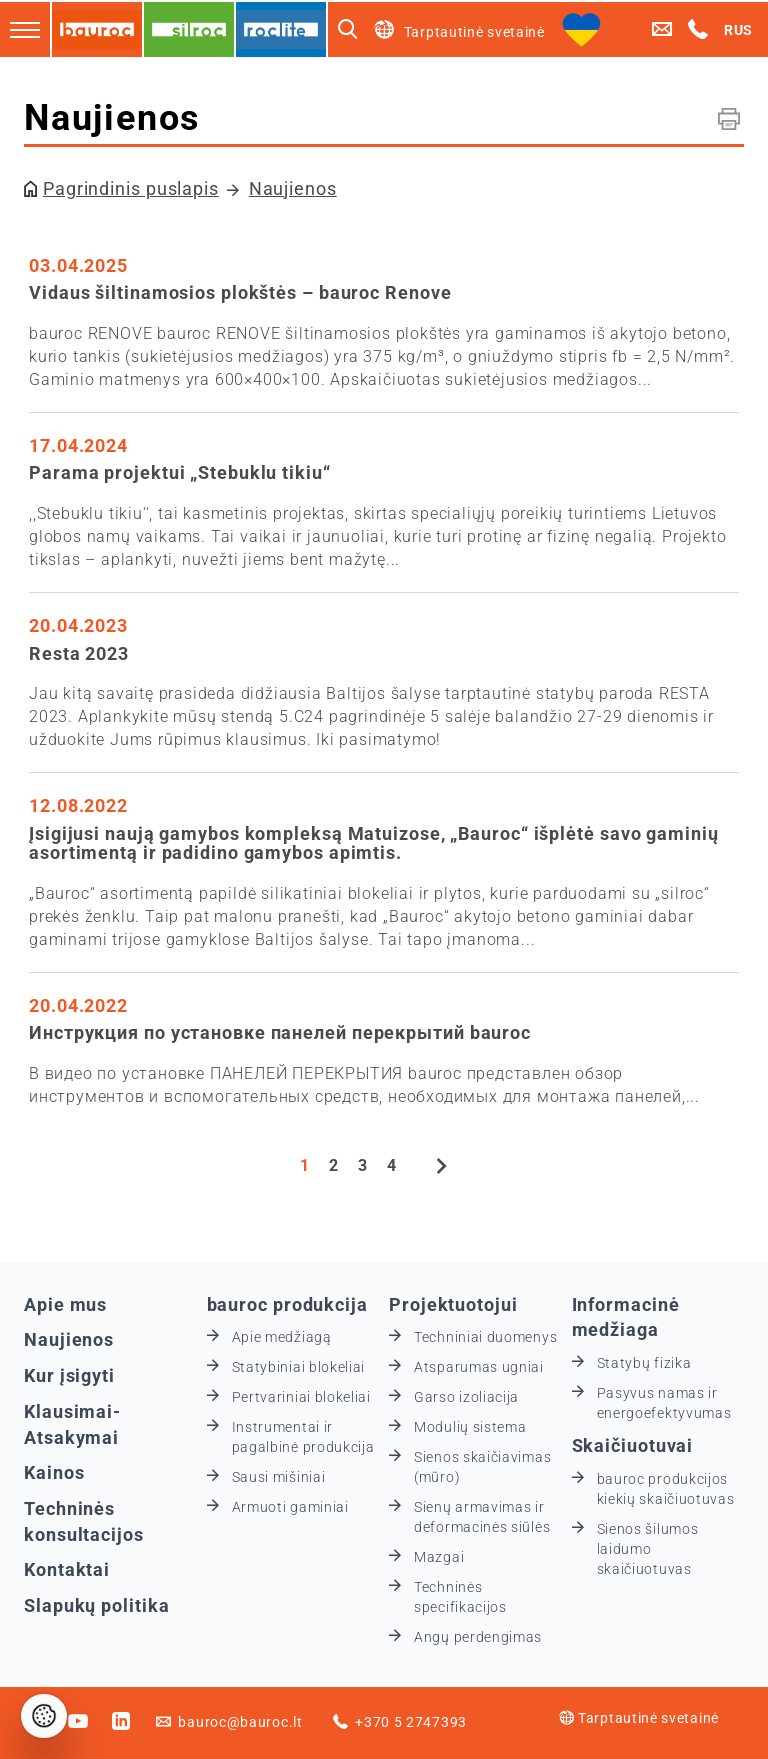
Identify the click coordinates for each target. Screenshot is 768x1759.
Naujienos (293, 188)
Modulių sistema (470, 1427)
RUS (738, 30)
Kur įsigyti (69, 1375)
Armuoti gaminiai (290, 1507)
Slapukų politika (96, 1605)
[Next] (442, 1168)
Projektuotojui (453, 1304)
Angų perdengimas (478, 1637)
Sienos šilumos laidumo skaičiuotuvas (648, 1549)
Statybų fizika (644, 1363)
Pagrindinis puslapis (131, 188)
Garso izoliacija (466, 1397)
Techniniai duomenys (485, 1337)
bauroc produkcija (287, 1304)
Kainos (54, 1472)
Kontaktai (67, 1569)
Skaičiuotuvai (633, 1445)
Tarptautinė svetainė (639, 1718)
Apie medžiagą (282, 1337)
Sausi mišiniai (279, 1477)
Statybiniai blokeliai (299, 1367)
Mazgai (439, 1557)
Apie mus (65, 1304)
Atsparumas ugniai (479, 1367)
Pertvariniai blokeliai (301, 1397)
